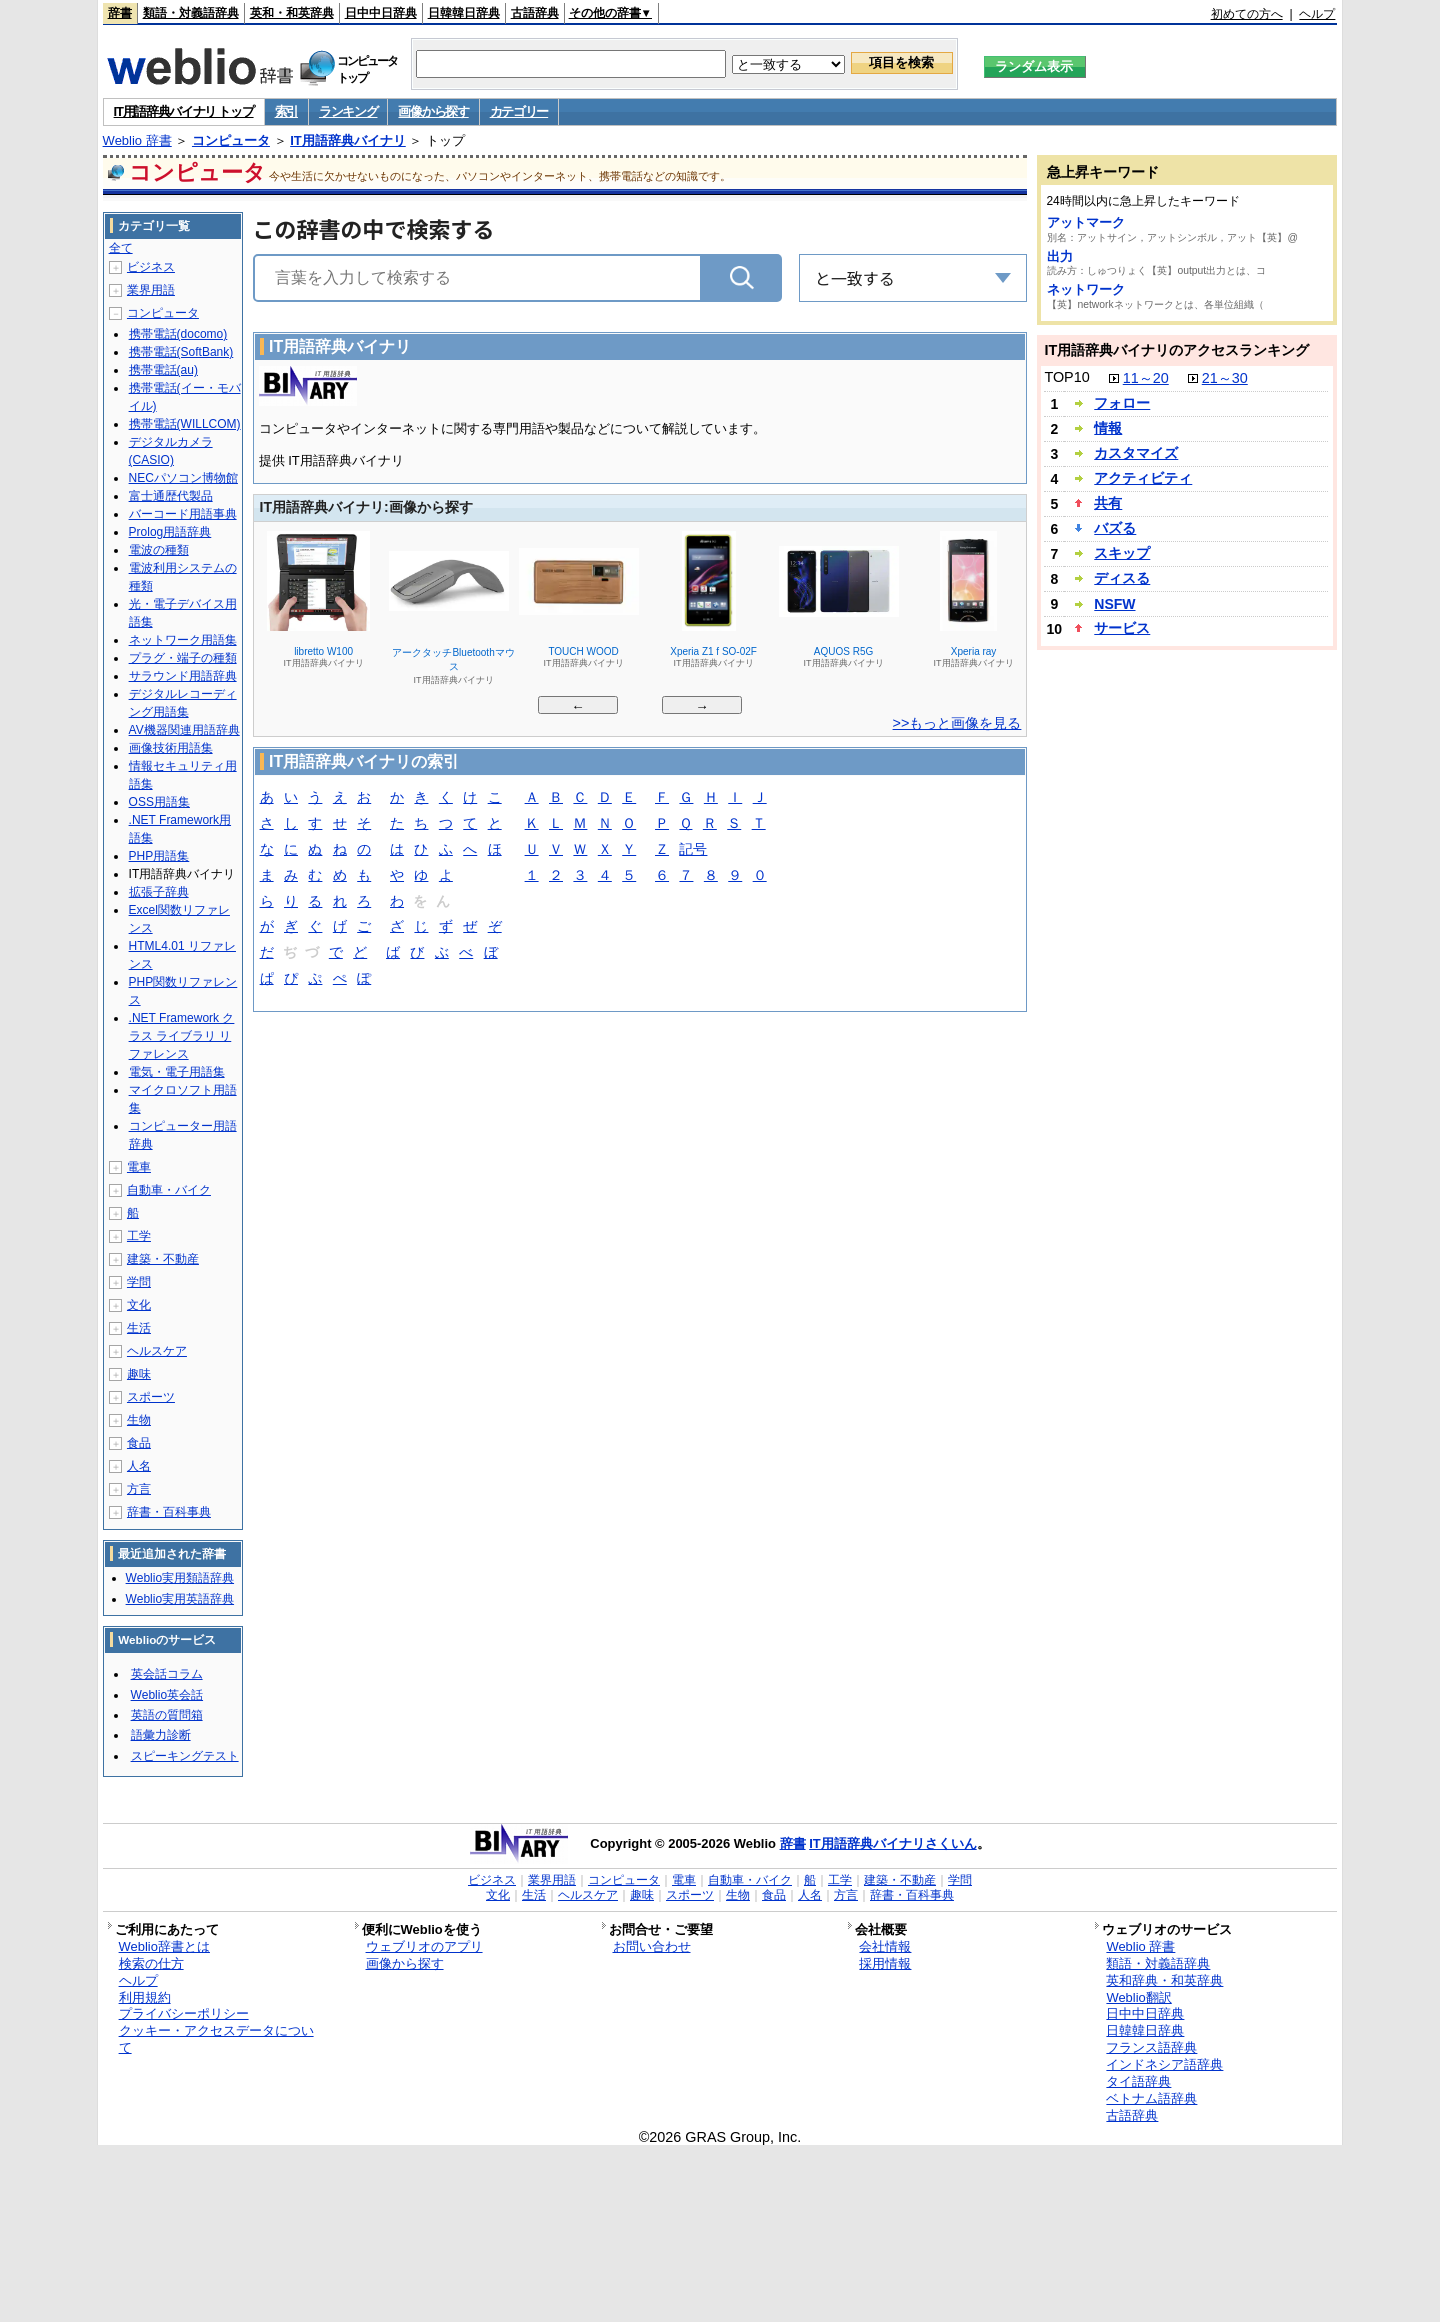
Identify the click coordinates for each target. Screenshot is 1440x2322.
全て (121, 248)
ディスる (1122, 578)
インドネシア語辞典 (1164, 2064)
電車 (139, 1167)
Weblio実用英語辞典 (180, 1599)
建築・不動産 (163, 1259)
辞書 (120, 13)
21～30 (1225, 378)
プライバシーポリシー (184, 2013)
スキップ (1122, 553)
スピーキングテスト (185, 1756)
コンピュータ (231, 140)
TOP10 (1066, 377)
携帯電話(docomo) (178, 334)
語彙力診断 (161, 1735)
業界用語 (151, 290)
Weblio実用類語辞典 (180, 1578)
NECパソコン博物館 (183, 478)
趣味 (139, 1374)
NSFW (1114, 604)
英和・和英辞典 (292, 13)
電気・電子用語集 (177, 1072)
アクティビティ (1143, 478)
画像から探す (433, 111)
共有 (1108, 503)
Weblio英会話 (167, 1695)
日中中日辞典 (381, 13)
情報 (1108, 428)
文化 (139, 1305)
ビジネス (151, 267)
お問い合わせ (652, 1946)
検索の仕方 (151, 1963)
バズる (1115, 528)
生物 (139, 1420)
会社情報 (885, 1946)
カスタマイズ (1136, 453)
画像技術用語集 (171, 748)
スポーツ (151, 1397)
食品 (139, 1443)
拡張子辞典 (159, 892)
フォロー (1122, 403)
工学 (139, 1236)
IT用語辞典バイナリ (348, 140)
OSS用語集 (159, 802)
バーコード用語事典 (183, 514)
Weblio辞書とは (164, 1946)
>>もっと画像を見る (957, 723)
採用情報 (885, 1963)
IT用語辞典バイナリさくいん (893, 1843)
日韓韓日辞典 (464, 13)
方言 (139, 1489)
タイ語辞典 (1138, 2081)
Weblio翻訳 (1138, 1997)
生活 (139, 1328)
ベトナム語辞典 (1151, 2098)
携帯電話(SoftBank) (181, 352)
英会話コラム (167, 1674)
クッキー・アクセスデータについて (216, 2039)
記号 (693, 850)
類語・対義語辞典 (191, 13)
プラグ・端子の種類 (183, 658)
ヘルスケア (157, 1351)
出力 (1060, 256)
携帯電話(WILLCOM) (185, 424)
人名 (139, 1466)
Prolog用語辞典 (170, 532)
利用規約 (145, 1997)
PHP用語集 (159, 856)
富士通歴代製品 (171, 496)
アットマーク (1086, 222)
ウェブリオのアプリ (424, 1946)
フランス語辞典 (1151, 2047)
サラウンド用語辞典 (183, 676)
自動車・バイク (169, 1190)
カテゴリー (519, 111)
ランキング (348, 111)
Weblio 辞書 (137, 140)
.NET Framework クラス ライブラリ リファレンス (182, 1036)
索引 (286, 111)
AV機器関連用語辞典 (184, 730)
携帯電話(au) (163, 370)
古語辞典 (535, 13)
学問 (139, 1282)
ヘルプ (1317, 14)
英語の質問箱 (167, 1715)
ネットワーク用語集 (183, 640)
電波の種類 (159, 550)
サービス (1122, 628)
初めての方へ (1247, 14)
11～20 (1146, 378)
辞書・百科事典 (169, 1512)
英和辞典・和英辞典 (1164, 1980)
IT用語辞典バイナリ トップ (184, 111)
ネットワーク (1086, 289)
